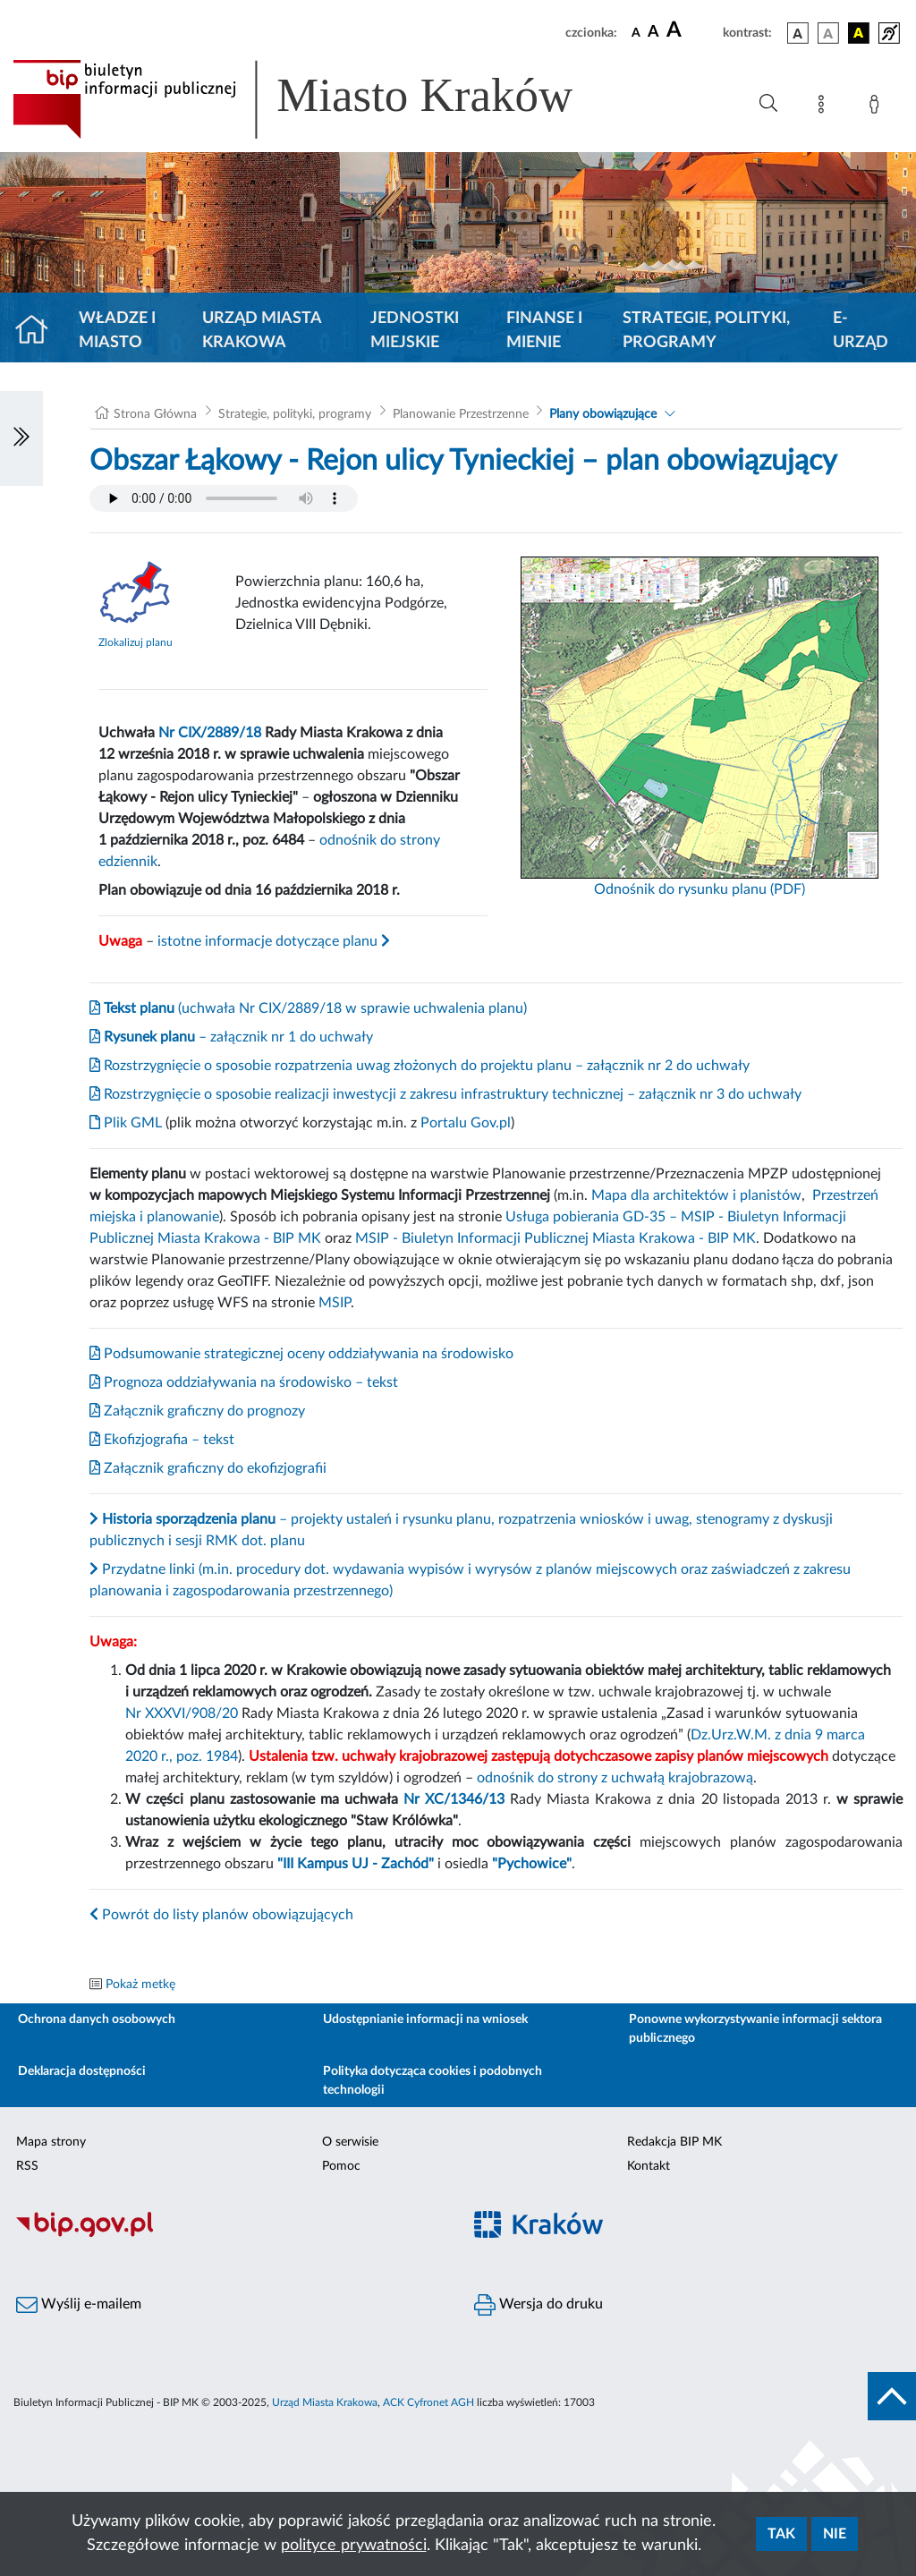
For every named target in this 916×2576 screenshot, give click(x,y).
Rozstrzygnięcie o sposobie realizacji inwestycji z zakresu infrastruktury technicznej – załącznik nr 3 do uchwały (445, 1094)
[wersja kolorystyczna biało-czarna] (828, 33)
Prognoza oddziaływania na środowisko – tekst (243, 1382)
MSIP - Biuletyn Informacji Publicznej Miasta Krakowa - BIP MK (555, 1238)
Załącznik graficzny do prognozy (197, 1411)
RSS (27, 2166)
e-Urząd (860, 330)
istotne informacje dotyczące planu (273, 941)
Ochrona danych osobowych (96, 2019)
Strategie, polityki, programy (706, 330)
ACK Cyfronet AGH (428, 2402)
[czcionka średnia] (653, 33)
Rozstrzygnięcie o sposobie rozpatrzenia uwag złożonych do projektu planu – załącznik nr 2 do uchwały (419, 1065)
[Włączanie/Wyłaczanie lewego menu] (21, 438)
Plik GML (125, 1123)
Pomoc (341, 2166)
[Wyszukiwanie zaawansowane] (768, 104)
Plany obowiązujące (603, 414)
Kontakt (648, 2166)
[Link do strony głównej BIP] (318, 99)
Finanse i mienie (544, 330)
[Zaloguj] (877, 107)
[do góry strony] (892, 2396)
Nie (834, 2534)
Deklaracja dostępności (82, 2071)
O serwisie (350, 2142)
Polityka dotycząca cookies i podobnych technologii (432, 2080)
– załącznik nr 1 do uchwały (231, 1037)
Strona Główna (155, 414)
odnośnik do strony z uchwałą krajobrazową (615, 1778)
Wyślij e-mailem (78, 2305)
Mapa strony (51, 2142)
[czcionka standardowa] (636, 32)
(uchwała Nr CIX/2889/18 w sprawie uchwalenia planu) (308, 1008)
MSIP (334, 1303)
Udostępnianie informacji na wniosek (425, 2019)
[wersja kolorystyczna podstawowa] (798, 33)
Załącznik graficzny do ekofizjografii (208, 1468)
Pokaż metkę (140, 1984)
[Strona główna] (38, 331)
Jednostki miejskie (414, 330)
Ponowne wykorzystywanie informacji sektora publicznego (755, 2029)
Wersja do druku (538, 2305)
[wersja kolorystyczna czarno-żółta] (858, 33)
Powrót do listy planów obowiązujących (221, 1915)
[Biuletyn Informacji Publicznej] (229, 2234)
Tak (781, 2534)
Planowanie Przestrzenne (461, 414)
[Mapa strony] (825, 107)
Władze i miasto (117, 330)
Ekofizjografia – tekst (161, 1440)
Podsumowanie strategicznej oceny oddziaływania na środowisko (301, 1354)
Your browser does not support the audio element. (223, 498)
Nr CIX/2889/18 (209, 733)
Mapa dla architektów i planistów (696, 1195)
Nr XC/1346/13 (454, 1799)
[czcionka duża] (692, 30)
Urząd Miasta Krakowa (261, 330)
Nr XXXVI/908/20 (181, 1713)
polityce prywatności (354, 2546)
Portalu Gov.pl (465, 1123)
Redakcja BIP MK (674, 2142)
